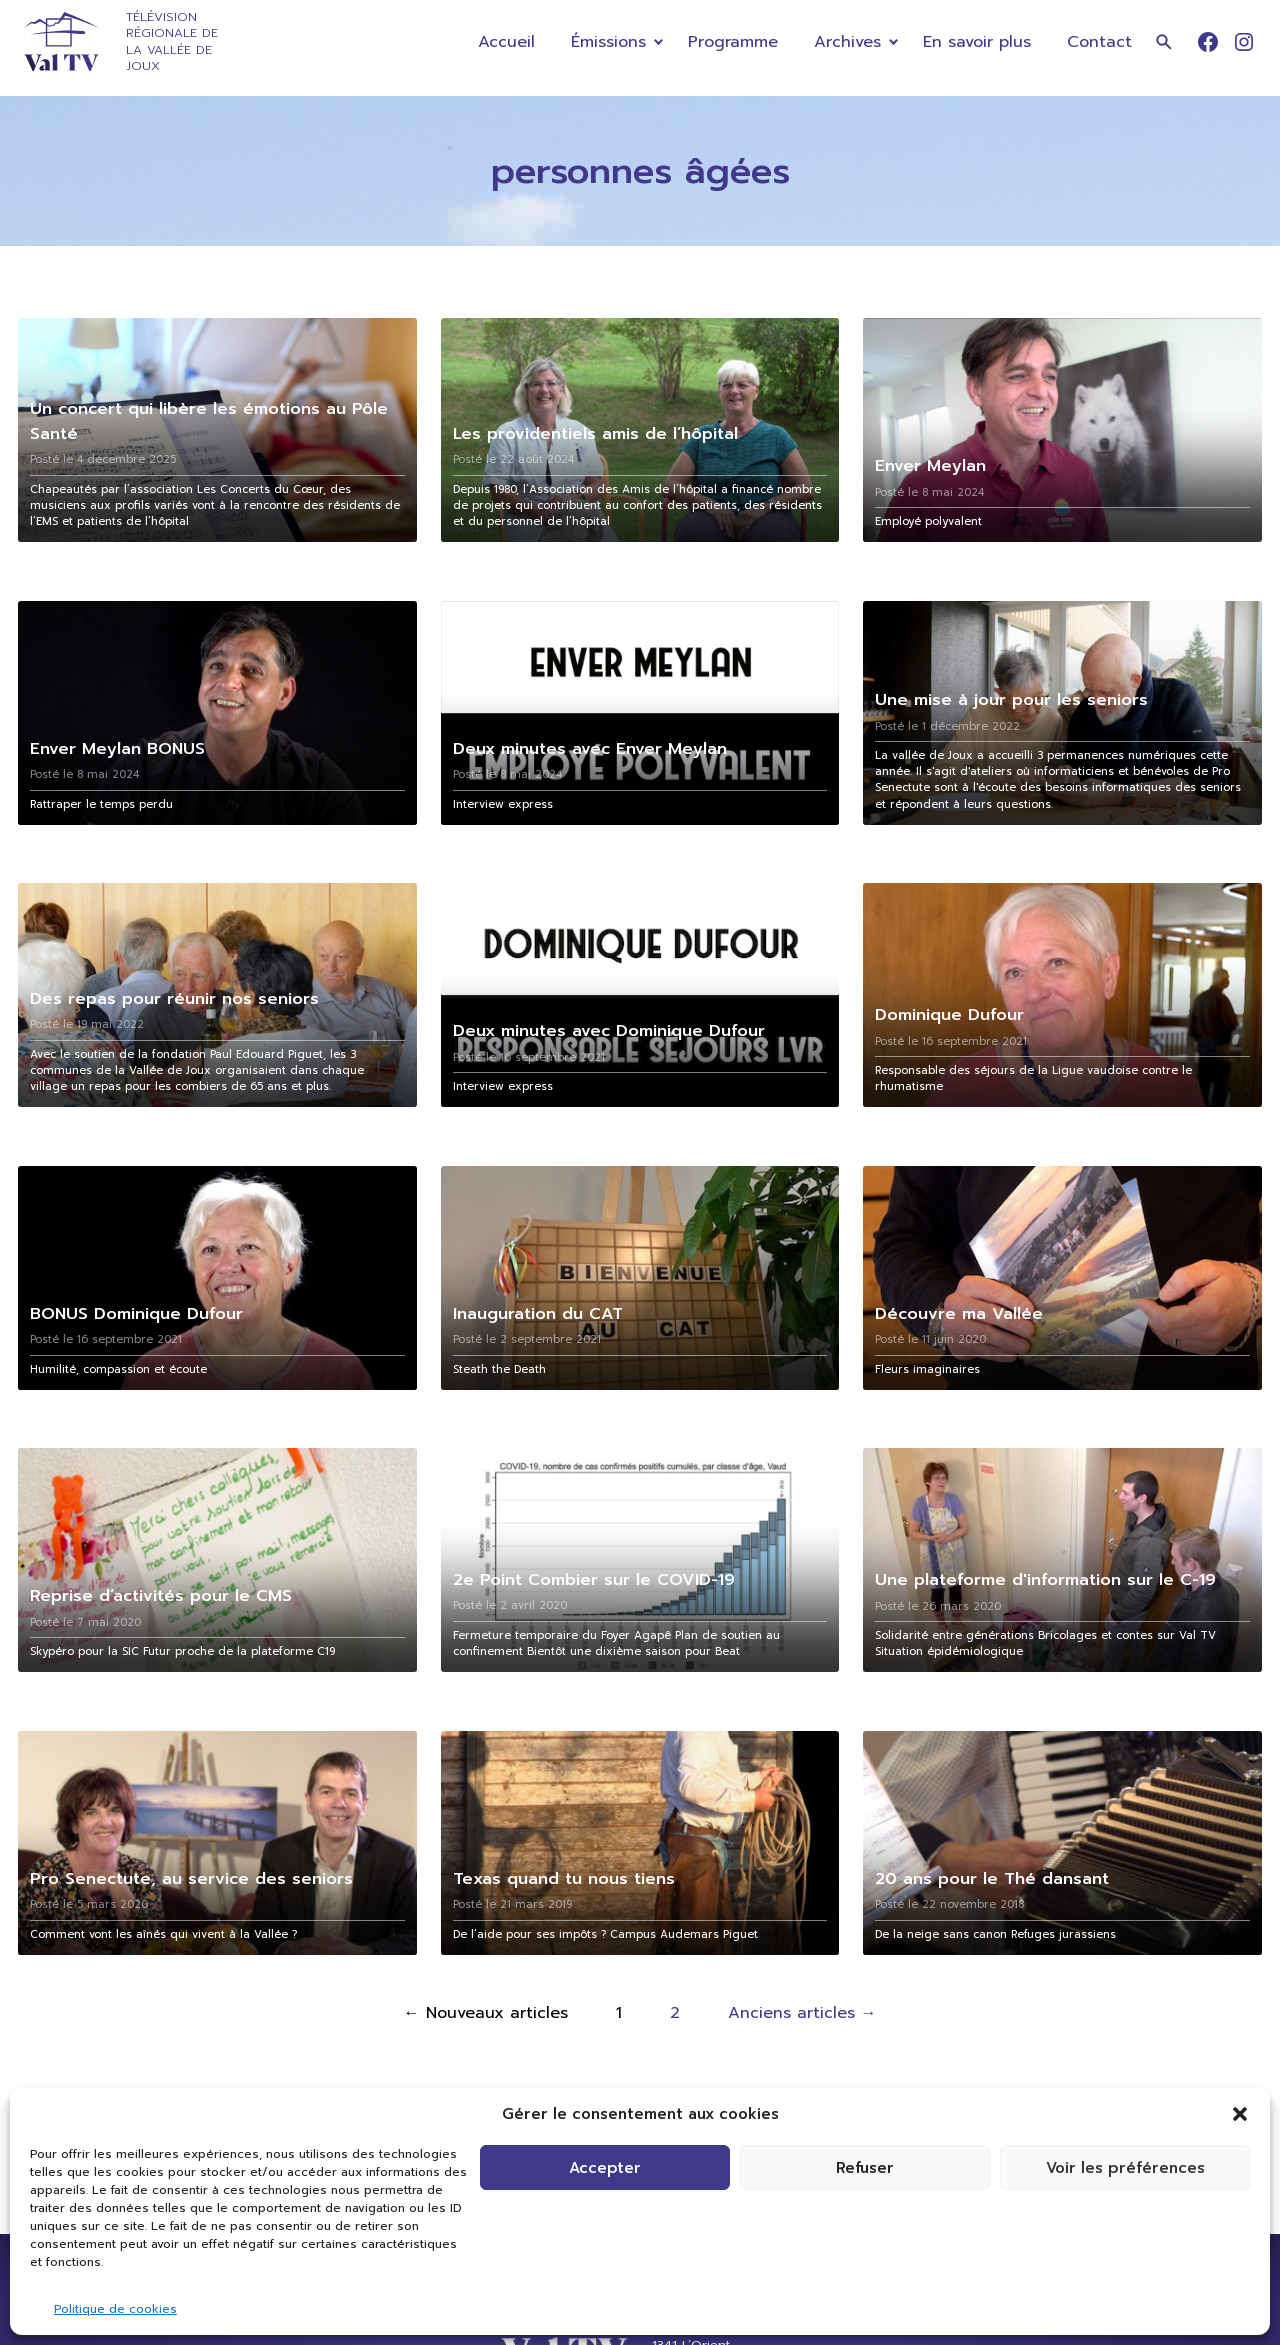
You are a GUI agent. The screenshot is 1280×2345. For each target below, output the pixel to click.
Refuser (865, 2168)
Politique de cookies (115, 2309)
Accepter (605, 2168)
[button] (1240, 2114)
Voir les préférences (1125, 2168)
